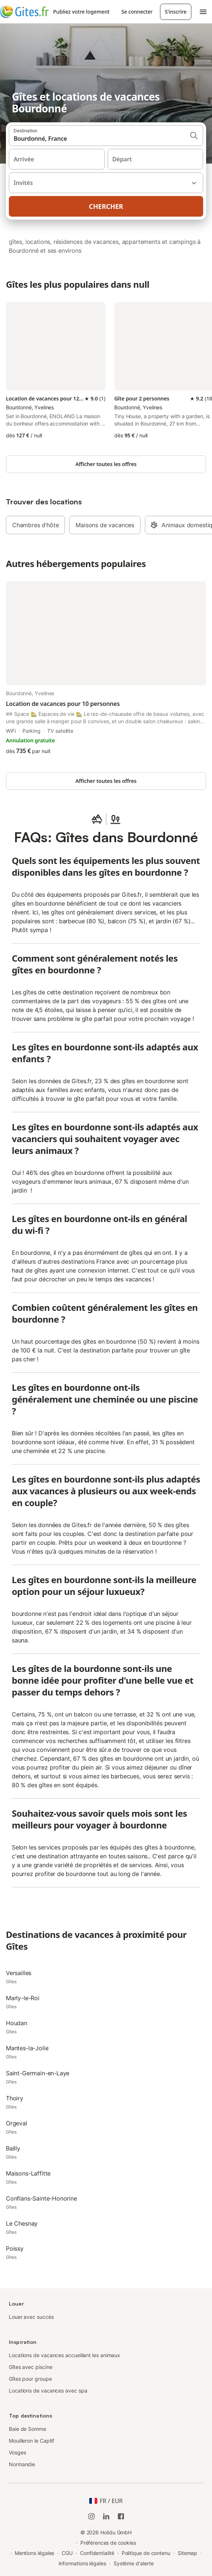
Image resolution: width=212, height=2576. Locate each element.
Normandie (22, 2464)
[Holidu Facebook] (121, 2516)
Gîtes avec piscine (30, 2367)
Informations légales (82, 2563)
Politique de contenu (146, 2553)
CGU (67, 2553)
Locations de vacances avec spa (48, 2390)
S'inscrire (176, 11)
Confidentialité (97, 2553)
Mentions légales (35, 2553)
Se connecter (137, 11)
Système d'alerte (134, 2563)
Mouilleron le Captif (31, 2440)
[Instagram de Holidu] (91, 2516)
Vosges (17, 2452)
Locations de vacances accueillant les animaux (64, 2355)
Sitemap (187, 2553)
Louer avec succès (31, 2317)
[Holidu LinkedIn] (106, 2516)
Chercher (106, 206)
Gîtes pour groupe (30, 2379)
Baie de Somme (27, 2429)
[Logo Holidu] (24, 11)
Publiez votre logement (81, 11)
